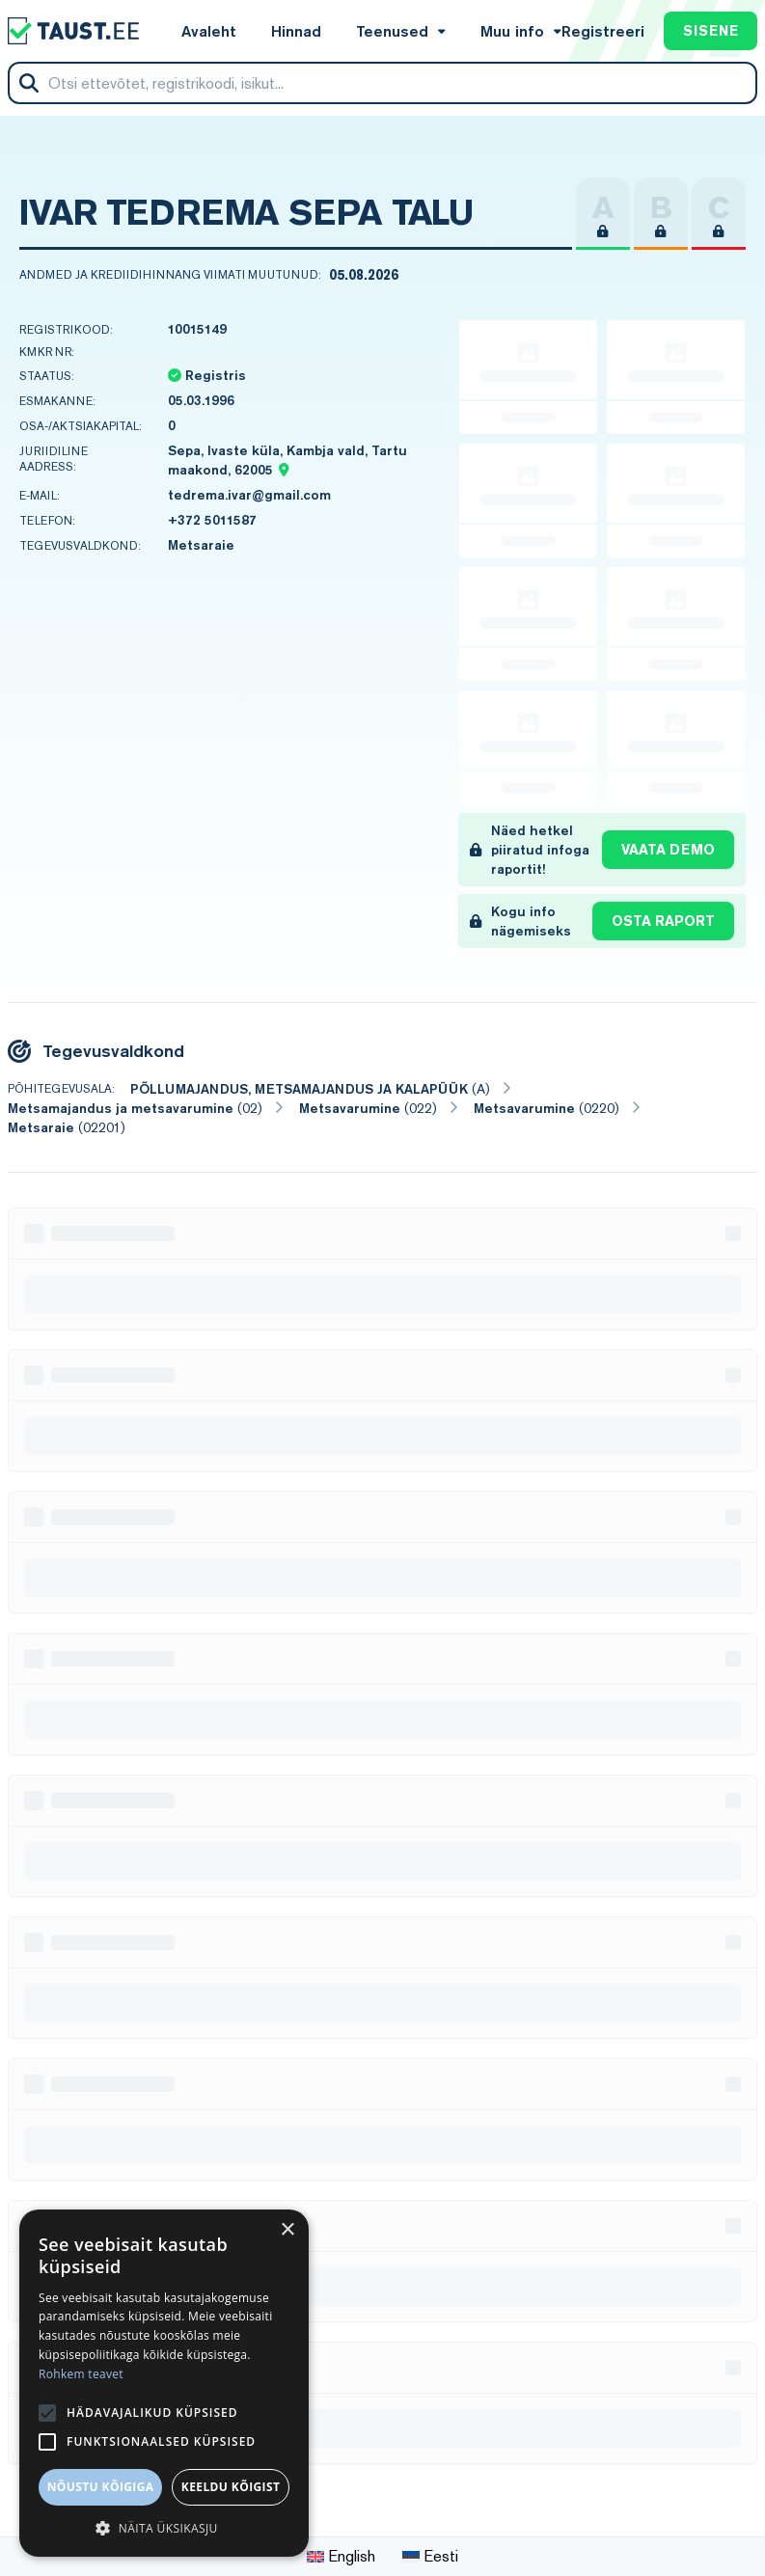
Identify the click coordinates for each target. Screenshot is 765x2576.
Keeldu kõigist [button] (231, 2487)
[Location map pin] (283, 469)
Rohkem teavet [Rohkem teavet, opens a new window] (81, 2374)
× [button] (287, 2230)
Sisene (710, 31)
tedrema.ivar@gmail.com (249, 494)
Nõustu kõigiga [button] (100, 2487)
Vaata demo (668, 849)
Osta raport (663, 921)
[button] (164, 2527)
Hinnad (296, 31)
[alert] (164, 2383)
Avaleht (208, 31)
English (341, 2556)
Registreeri (602, 31)
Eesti (430, 2556)
